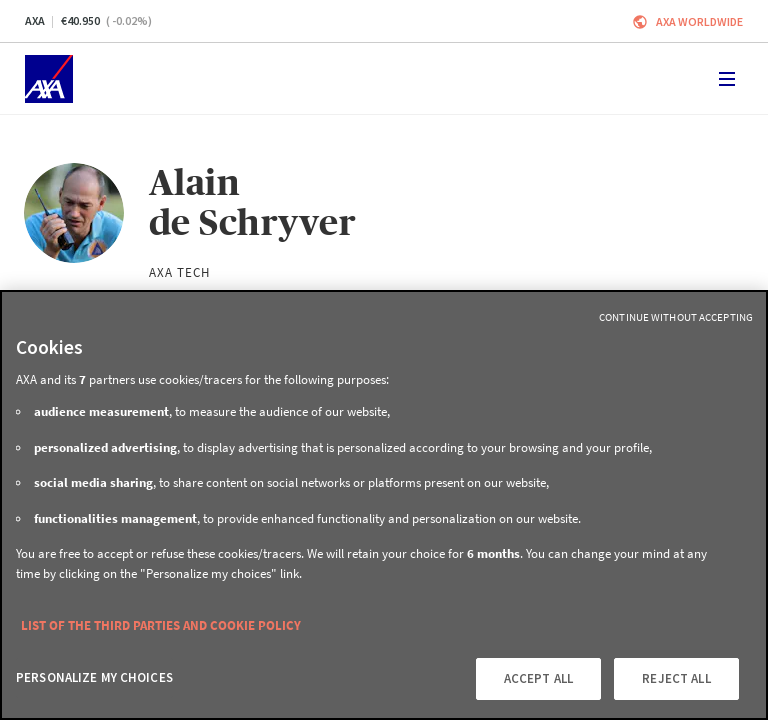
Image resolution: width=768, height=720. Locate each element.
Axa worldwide (699, 21)
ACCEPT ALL (538, 678)
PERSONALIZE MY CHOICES (94, 677)
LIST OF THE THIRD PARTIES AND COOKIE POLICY (161, 625)
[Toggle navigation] (727, 79)
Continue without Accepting (676, 317)
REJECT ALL (676, 678)
